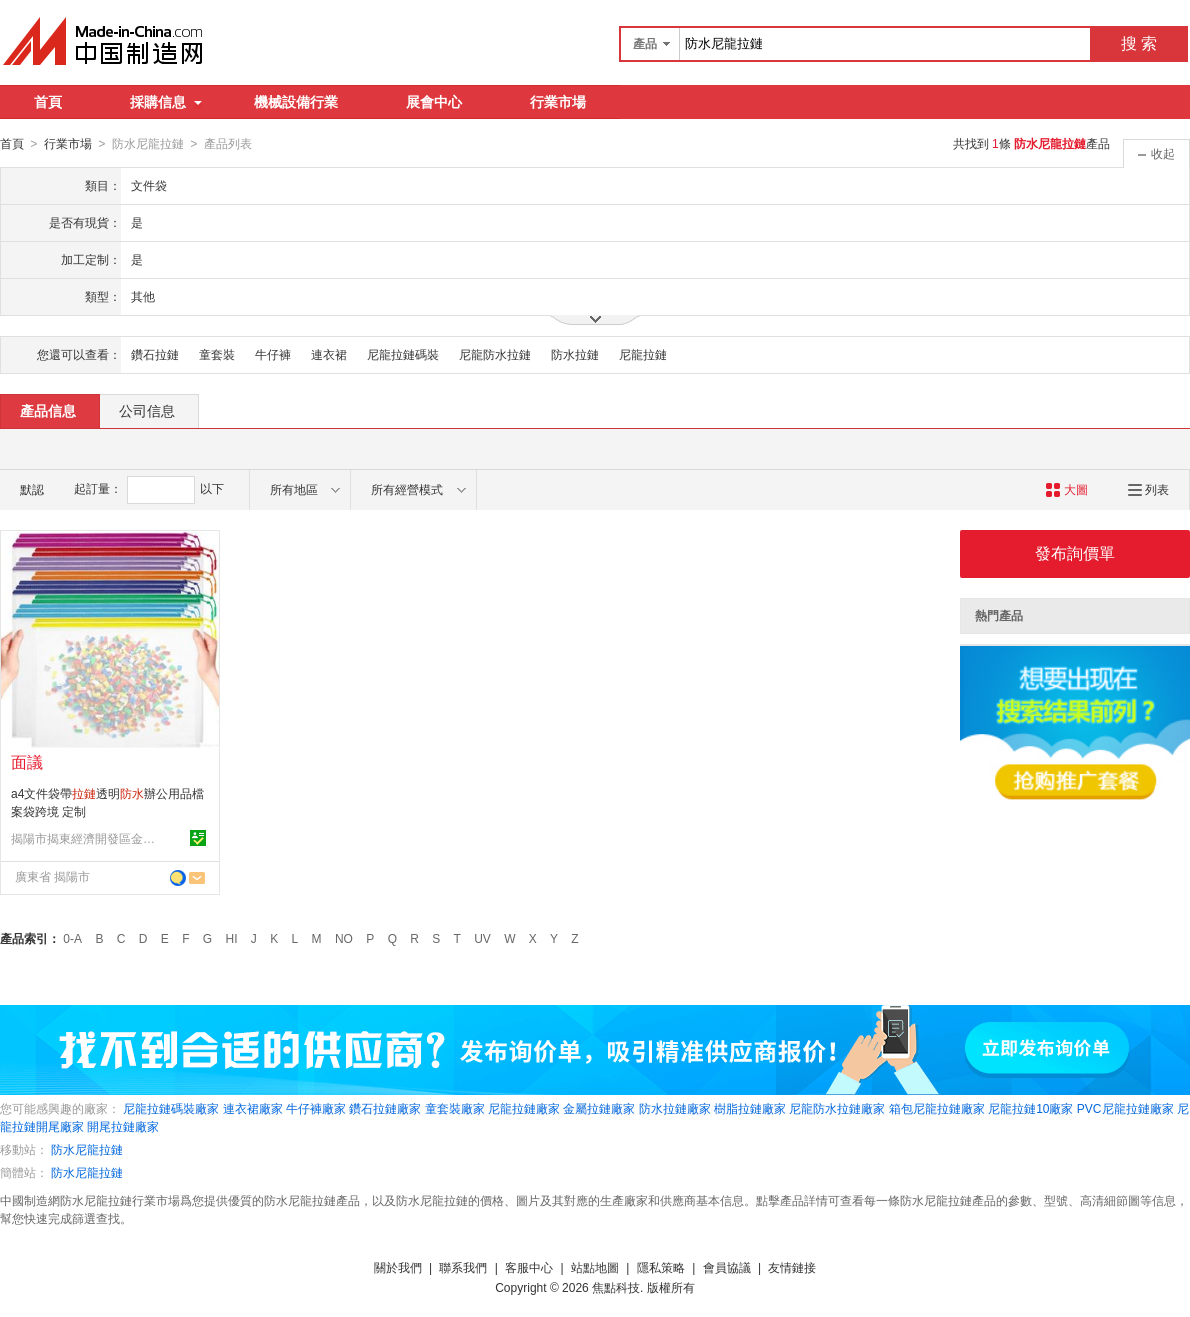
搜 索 (1139, 43)
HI (232, 938)
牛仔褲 (273, 354)
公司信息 (147, 410)
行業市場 (558, 102)
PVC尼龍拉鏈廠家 (1125, 1108)
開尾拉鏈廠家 (123, 1126)
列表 (1148, 489)
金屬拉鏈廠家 (599, 1108)
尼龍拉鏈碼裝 (403, 354)
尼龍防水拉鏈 (495, 354)
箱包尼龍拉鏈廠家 (937, 1108)
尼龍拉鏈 (643, 354)
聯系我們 (463, 1267)
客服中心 (529, 1267)
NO (344, 938)
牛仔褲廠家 (316, 1108)
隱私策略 (661, 1267)
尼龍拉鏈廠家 (524, 1108)
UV (482, 938)
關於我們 (398, 1267)
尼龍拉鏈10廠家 (1030, 1108)
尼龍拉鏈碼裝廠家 (171, 1108)
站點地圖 (595, 1267)
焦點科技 (616, 1287)
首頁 (48, 102)
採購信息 (166, 102)
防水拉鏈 (575, 354)
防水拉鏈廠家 (675, 1108)
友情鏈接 (792, 1267)
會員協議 (727, 1267)
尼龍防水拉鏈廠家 (837, 1108)
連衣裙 (329, 354)
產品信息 (48, 410)
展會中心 (434, 102)
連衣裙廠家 (253, 1108)
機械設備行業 (296, 102)
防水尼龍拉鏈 (87, 1149)
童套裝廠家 (455, 1108)
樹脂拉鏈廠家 (750, 1108)
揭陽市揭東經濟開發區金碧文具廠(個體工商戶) (86, 838)
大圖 (1066, 489)
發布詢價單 (1075, 552)
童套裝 (217, 354)
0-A (72, 938)
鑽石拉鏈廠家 (385, 1108)
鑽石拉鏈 (155, 354)
